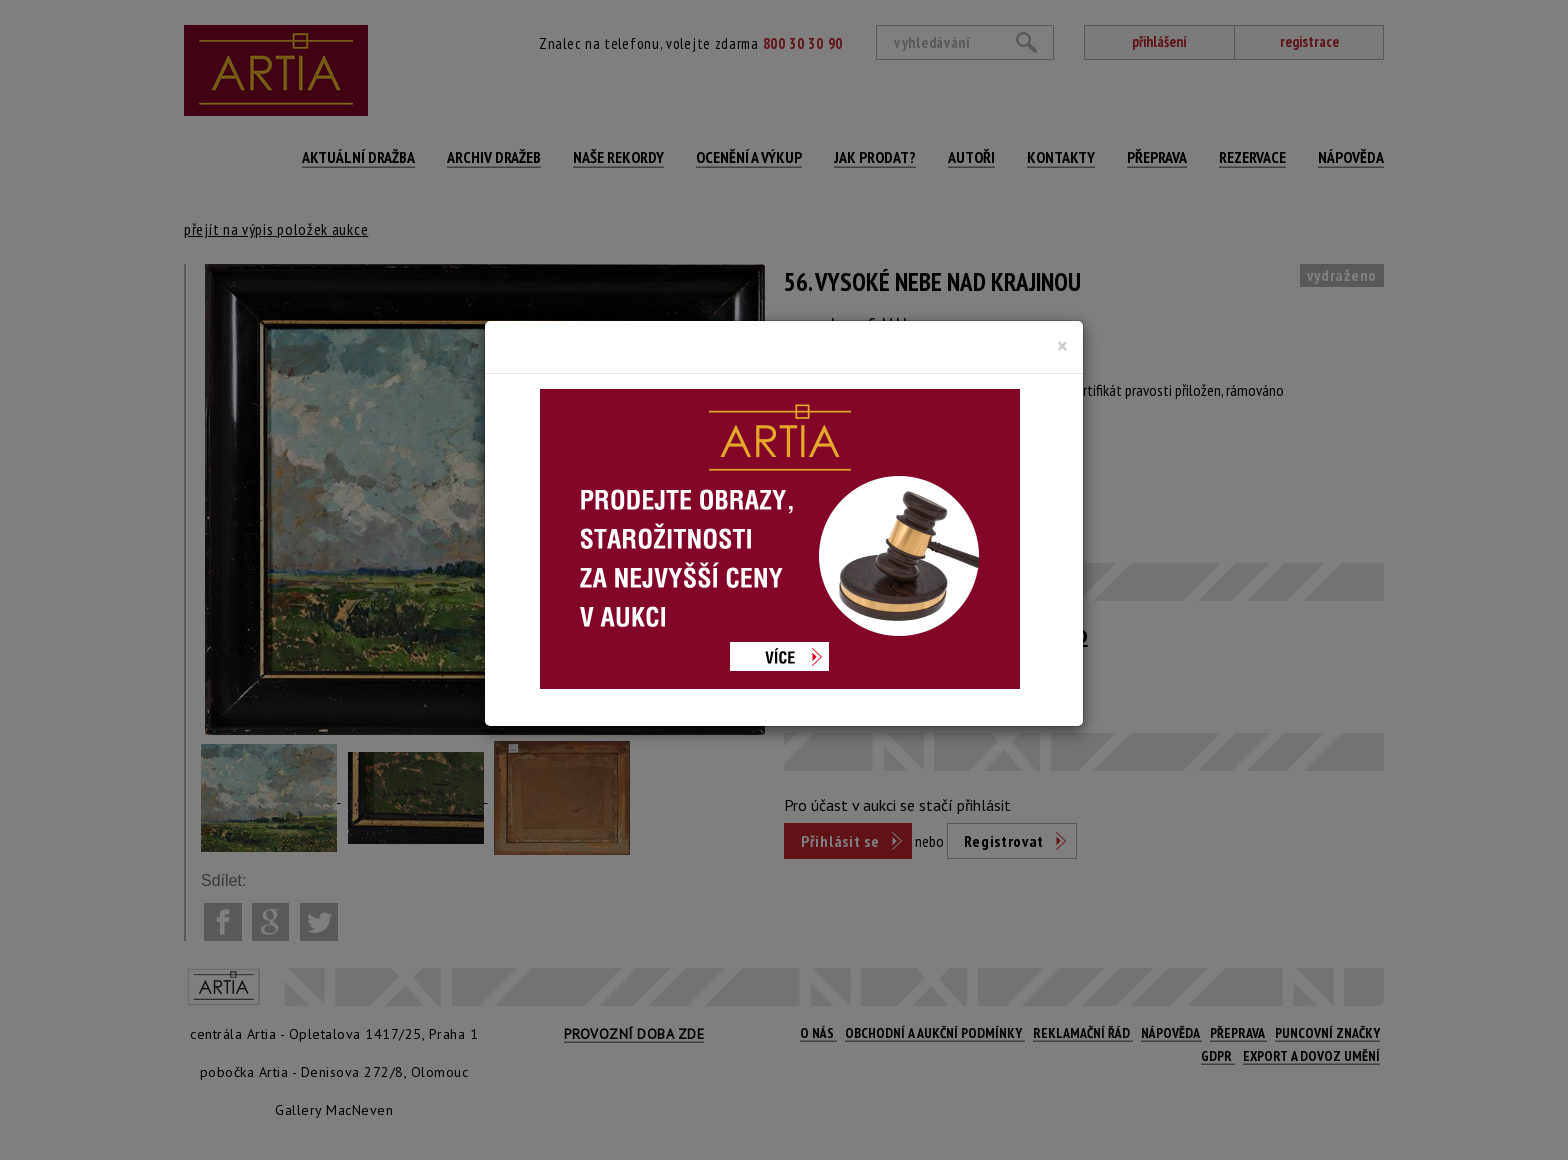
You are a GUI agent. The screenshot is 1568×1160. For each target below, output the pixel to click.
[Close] (1062, 346)
